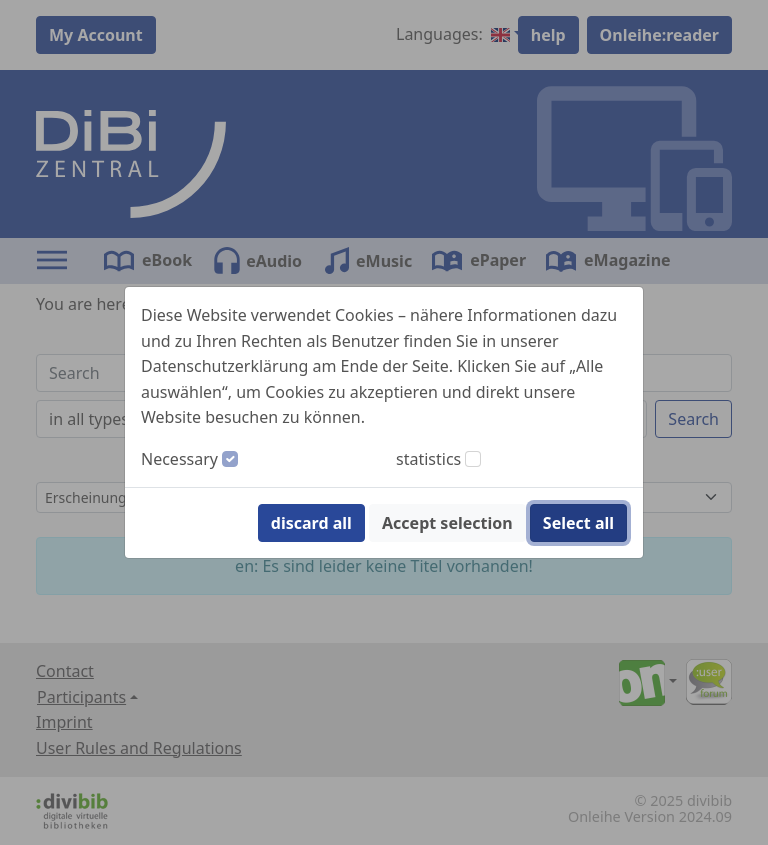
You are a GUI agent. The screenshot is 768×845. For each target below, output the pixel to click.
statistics (428, 459)
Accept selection (447, 523)
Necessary (179, 459)
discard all (311, 523)
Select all (578, 523)
